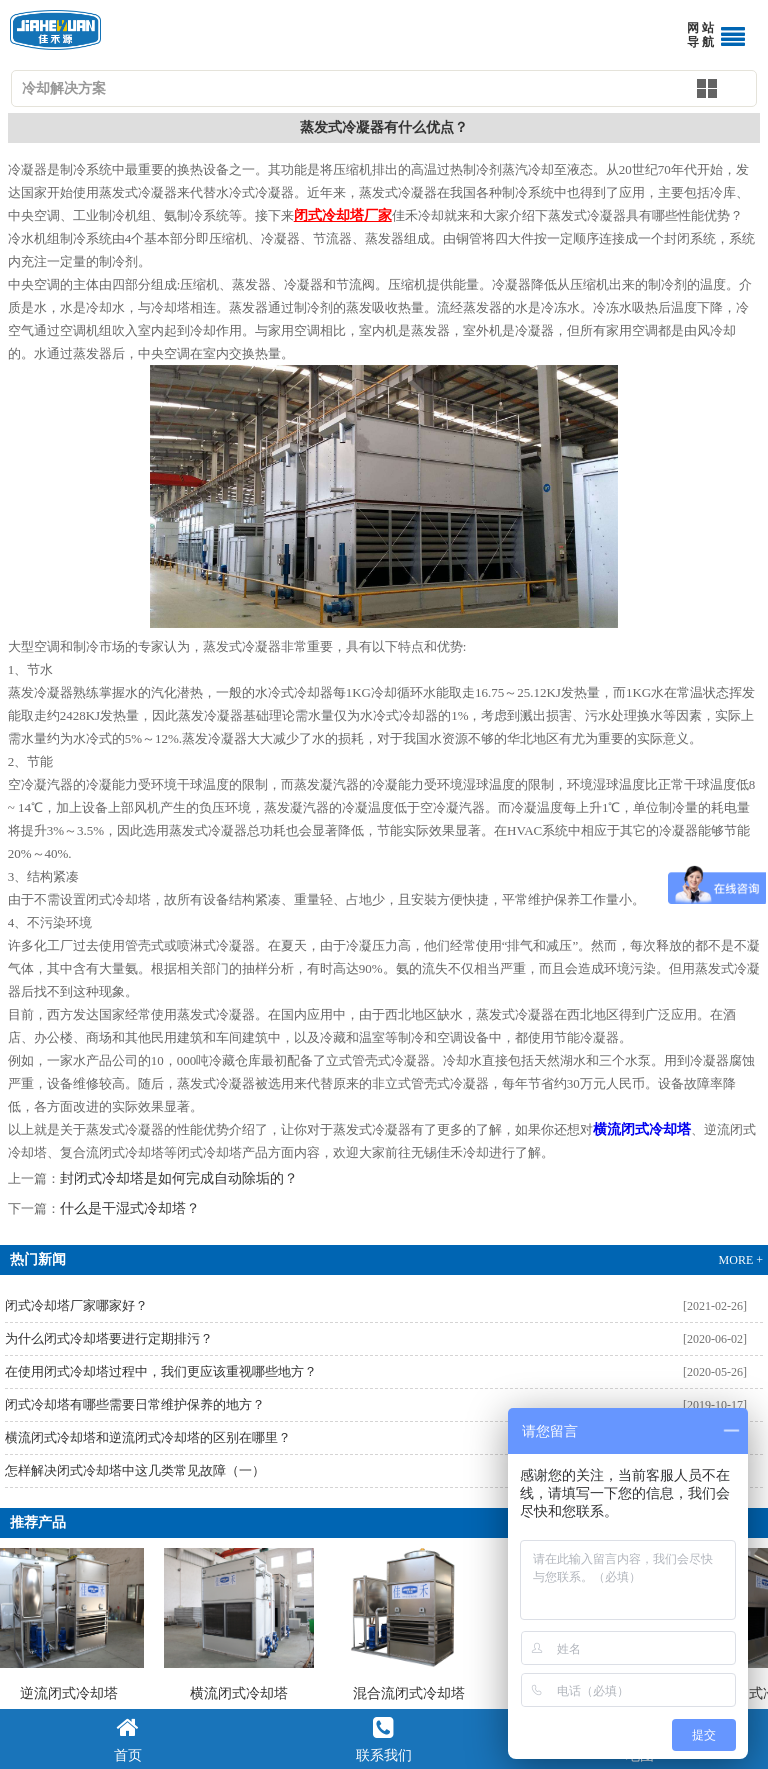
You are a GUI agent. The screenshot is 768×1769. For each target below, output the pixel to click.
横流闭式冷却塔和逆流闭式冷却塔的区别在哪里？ (148, 1437)
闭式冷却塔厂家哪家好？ (76, 1305)
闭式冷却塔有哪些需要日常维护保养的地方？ (135, 1404)
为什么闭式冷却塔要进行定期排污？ (109, 1338)
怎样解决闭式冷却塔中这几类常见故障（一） (135, 1470)
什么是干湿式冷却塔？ (130, 1208)
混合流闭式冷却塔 (411, 1624)
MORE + (741, 1260)
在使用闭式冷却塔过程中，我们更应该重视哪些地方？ (161, 1371)
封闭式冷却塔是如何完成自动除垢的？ (179, 1178)
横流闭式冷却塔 (241, 1624)
